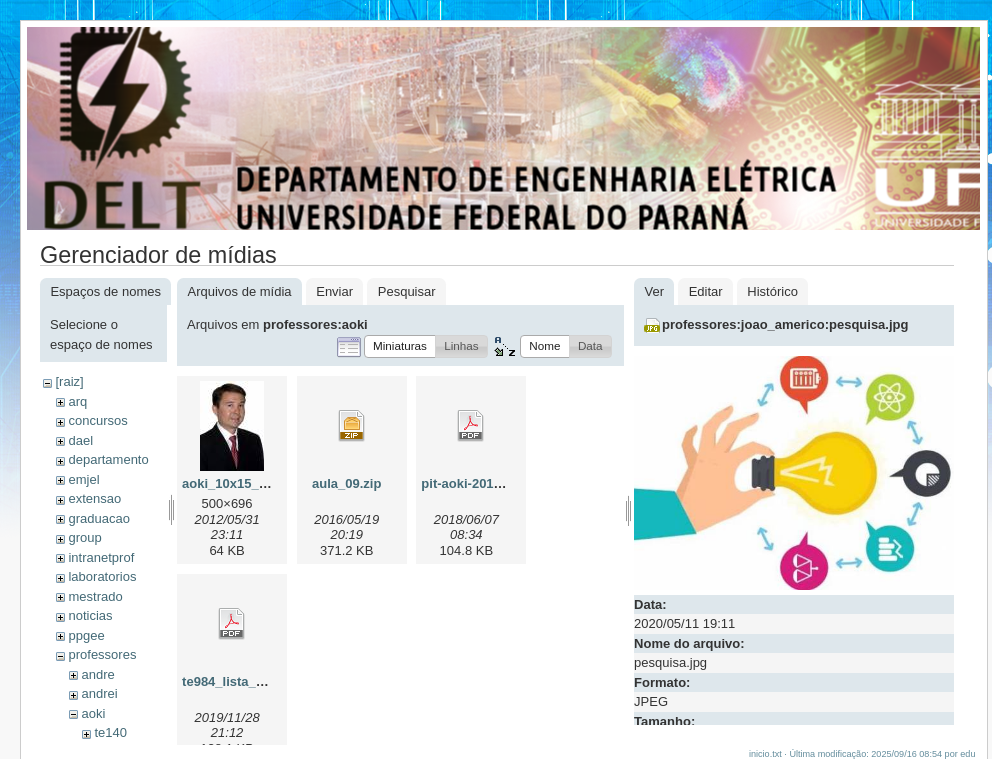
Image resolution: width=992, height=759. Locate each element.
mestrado (95, 596)
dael (80, 440)
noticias (90, 615)
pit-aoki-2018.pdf (472, 483)
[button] (400, 346)
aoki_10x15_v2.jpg (239, 483)
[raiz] (69, 381)
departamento (108, 459)
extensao (94, 498)
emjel (83, 479)
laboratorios (102, 576)
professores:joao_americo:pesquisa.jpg (785, 324)
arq (77, 401)
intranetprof (101, 557)
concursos (97, 420)
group (84, 537)
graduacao (98, 518)
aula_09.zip (346, 483)
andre (97, 674)
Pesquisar (407, 291)
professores (102, 654)
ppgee (86, 635)
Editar (706, 291)
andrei (99, 693)
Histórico (772, 291)
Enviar (334, 291)
